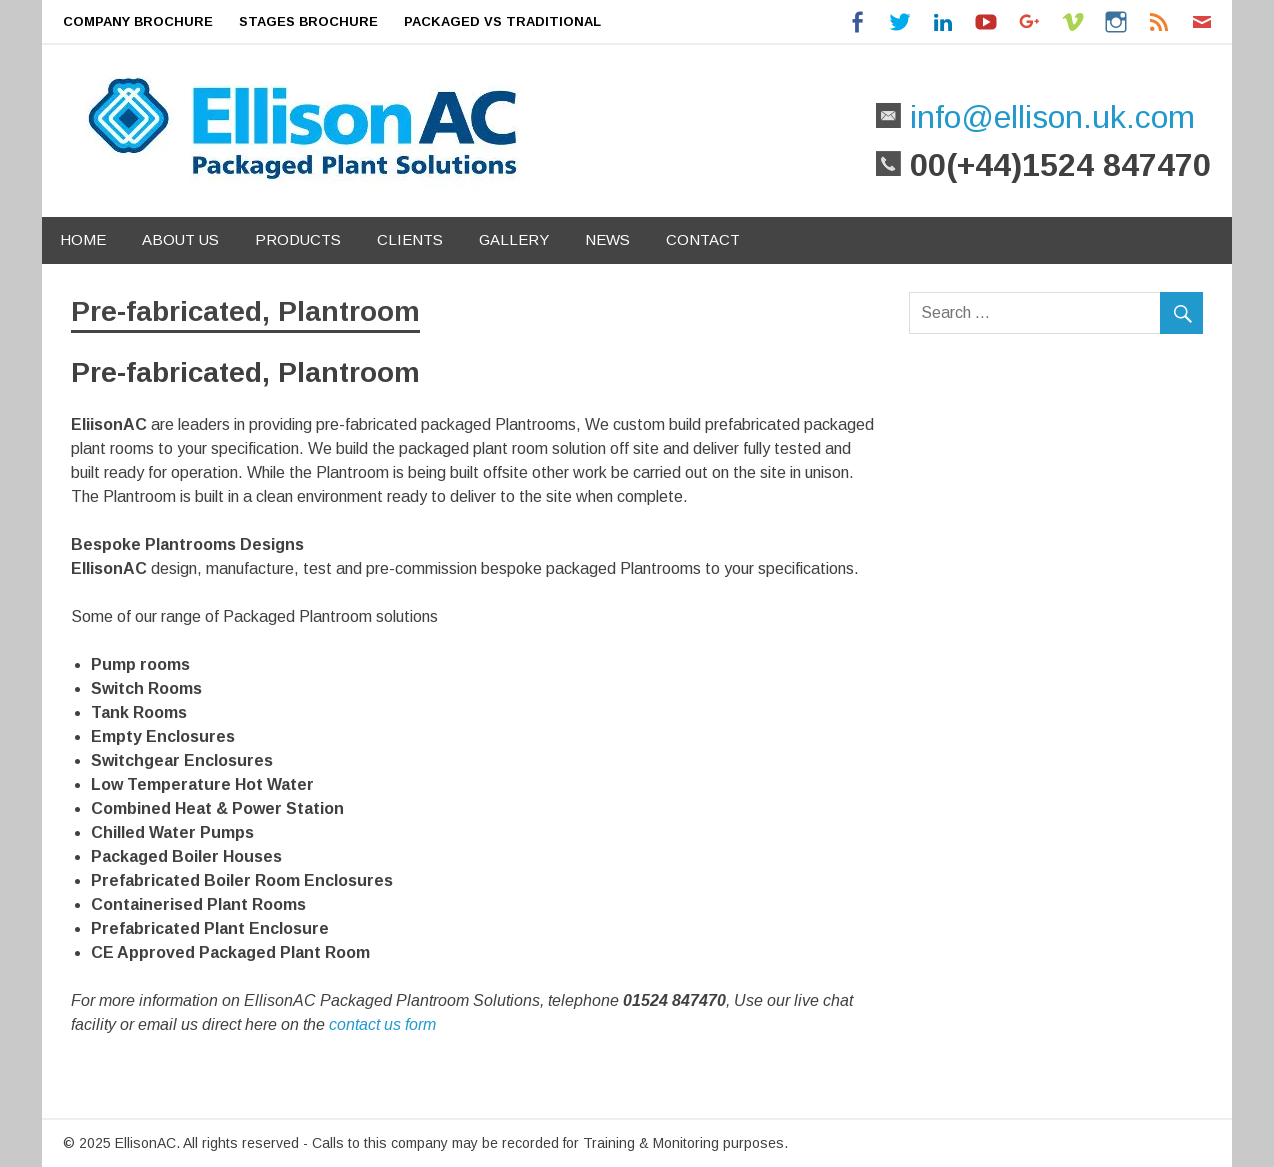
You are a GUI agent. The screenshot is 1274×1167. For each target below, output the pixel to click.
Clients (410, 239)
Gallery (514, 239)
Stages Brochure (308, 21)
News (607, 239)
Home (83, 239)
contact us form (382, 1024)
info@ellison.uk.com (1048, 117)
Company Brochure (138, 21)
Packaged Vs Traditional (502, 21)
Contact (703, 239)
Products (298, 239)
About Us (180, 239)
